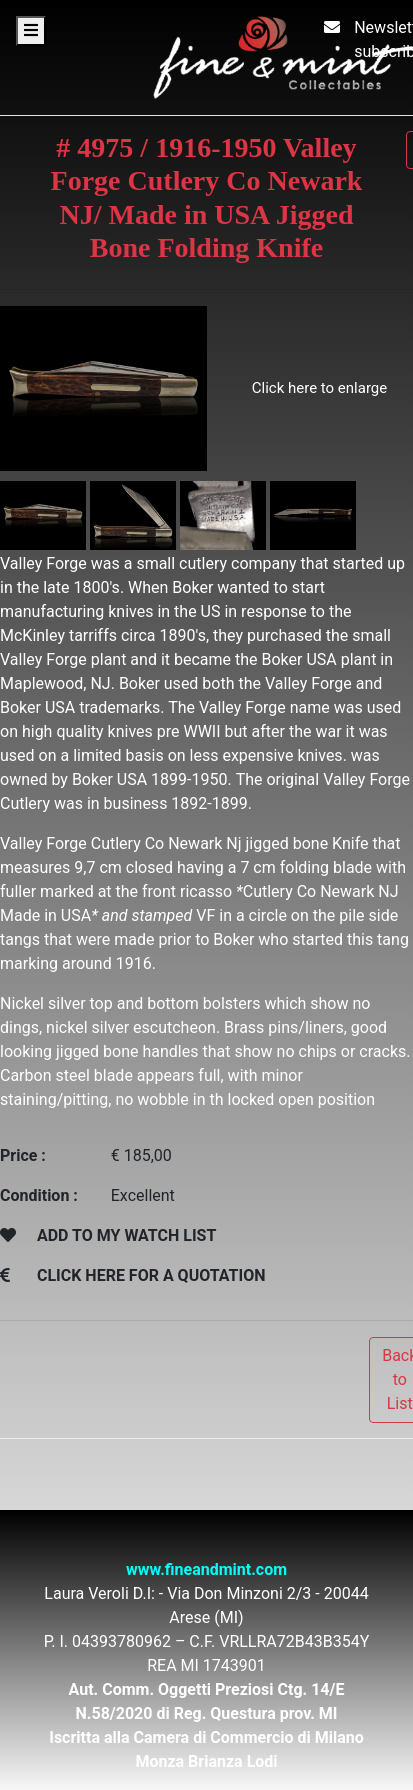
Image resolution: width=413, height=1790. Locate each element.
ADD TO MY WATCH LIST (126, 1235)
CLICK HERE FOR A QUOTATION (151, 1275)
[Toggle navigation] (31, 31)
